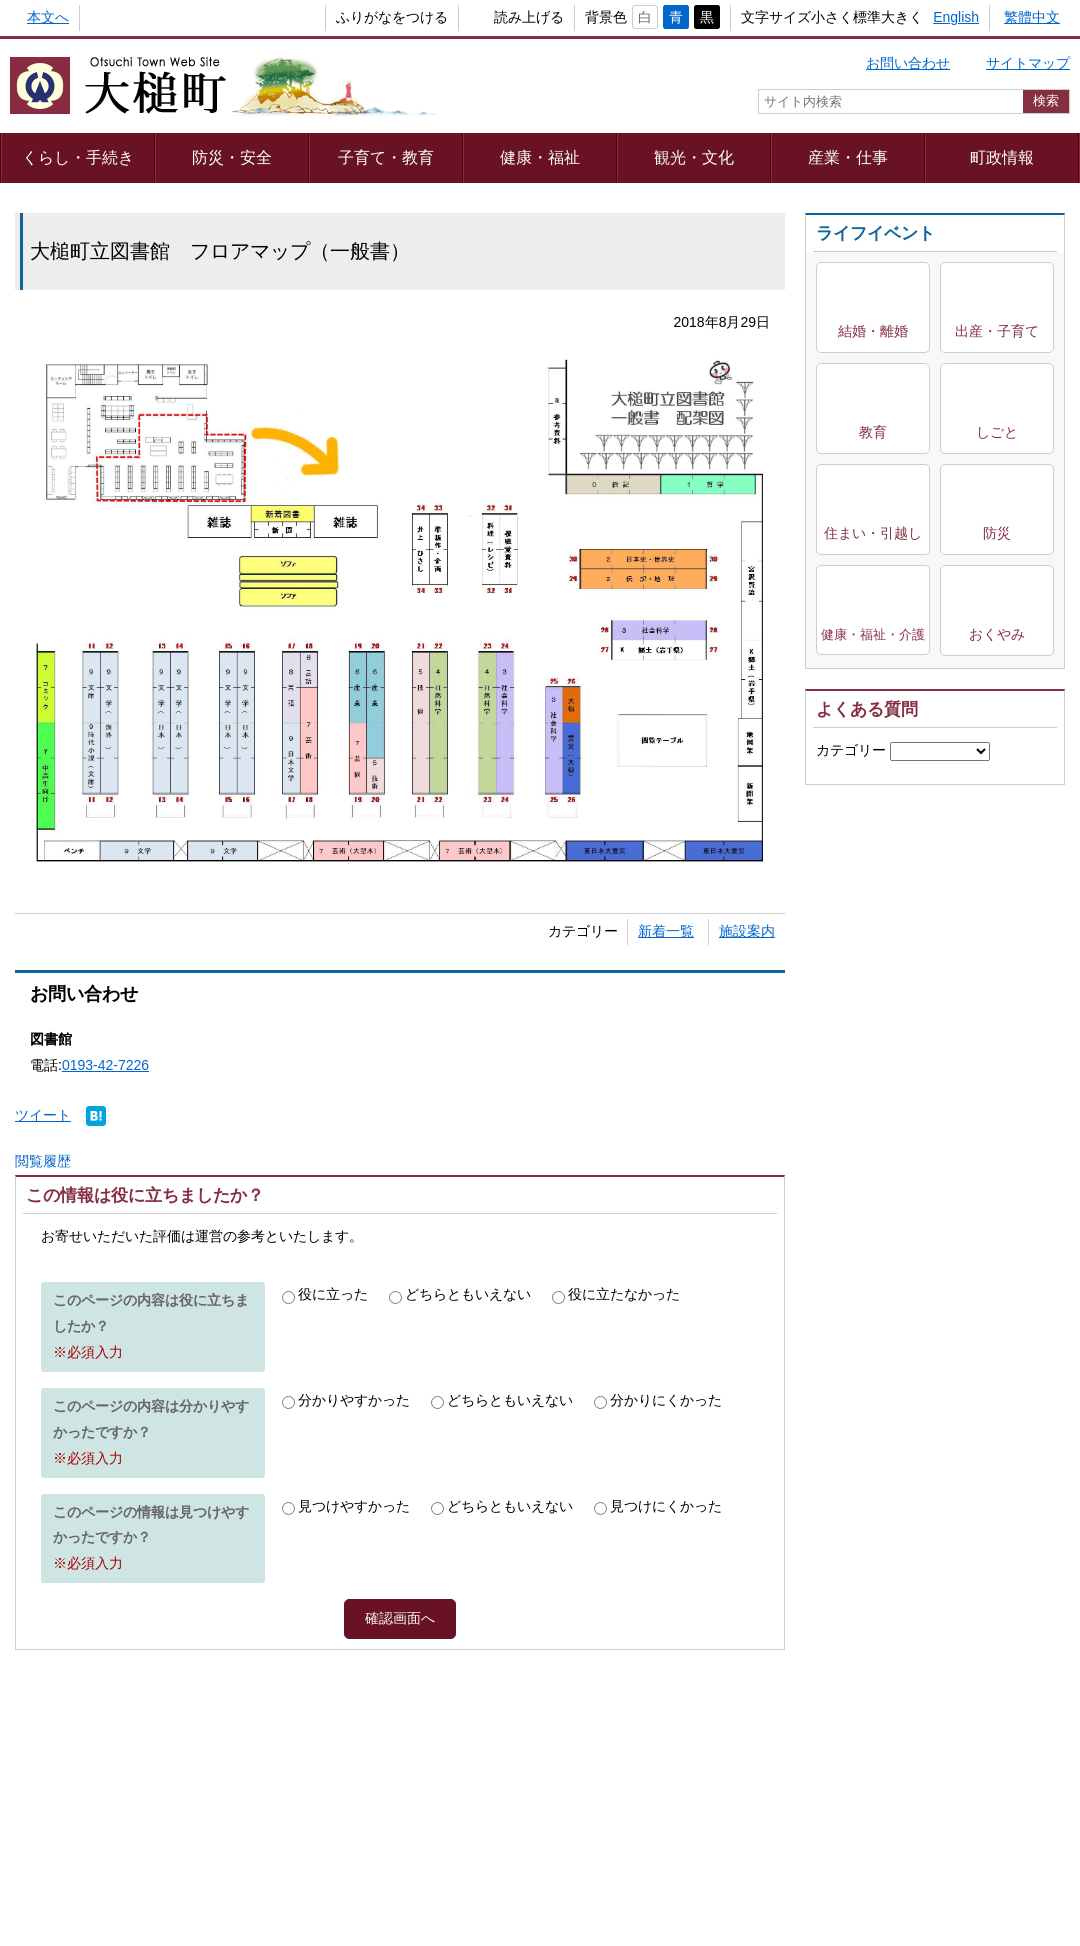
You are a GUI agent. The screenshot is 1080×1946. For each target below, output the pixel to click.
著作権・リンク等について (511, 1790)
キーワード (851, 786)
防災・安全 (232, 157)
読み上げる (496, 17)
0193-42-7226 (105, 1065)
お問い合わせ (908, 63)
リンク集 (829, 1790)
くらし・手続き (78, 157)
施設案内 (747, 931)
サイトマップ (1028, 63)
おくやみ (997, 634)
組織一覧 (527, 1843)
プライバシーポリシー (323, 1790)
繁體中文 (1032, 17)
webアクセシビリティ (698, 1790)
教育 (873, 432)
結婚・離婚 (873, 331)
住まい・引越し (873, 533)
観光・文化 (694, 157)
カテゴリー (851, 750)
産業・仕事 (848, 157)
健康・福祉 (540, 157)
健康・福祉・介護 (873, 634)
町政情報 (1002, 157)
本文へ (48, 17)
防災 (997, 533)
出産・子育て (997, 331)
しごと (997, 432)
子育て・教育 (386, 157)
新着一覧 (666, 931)
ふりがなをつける (359, 17)
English (956, 17)
